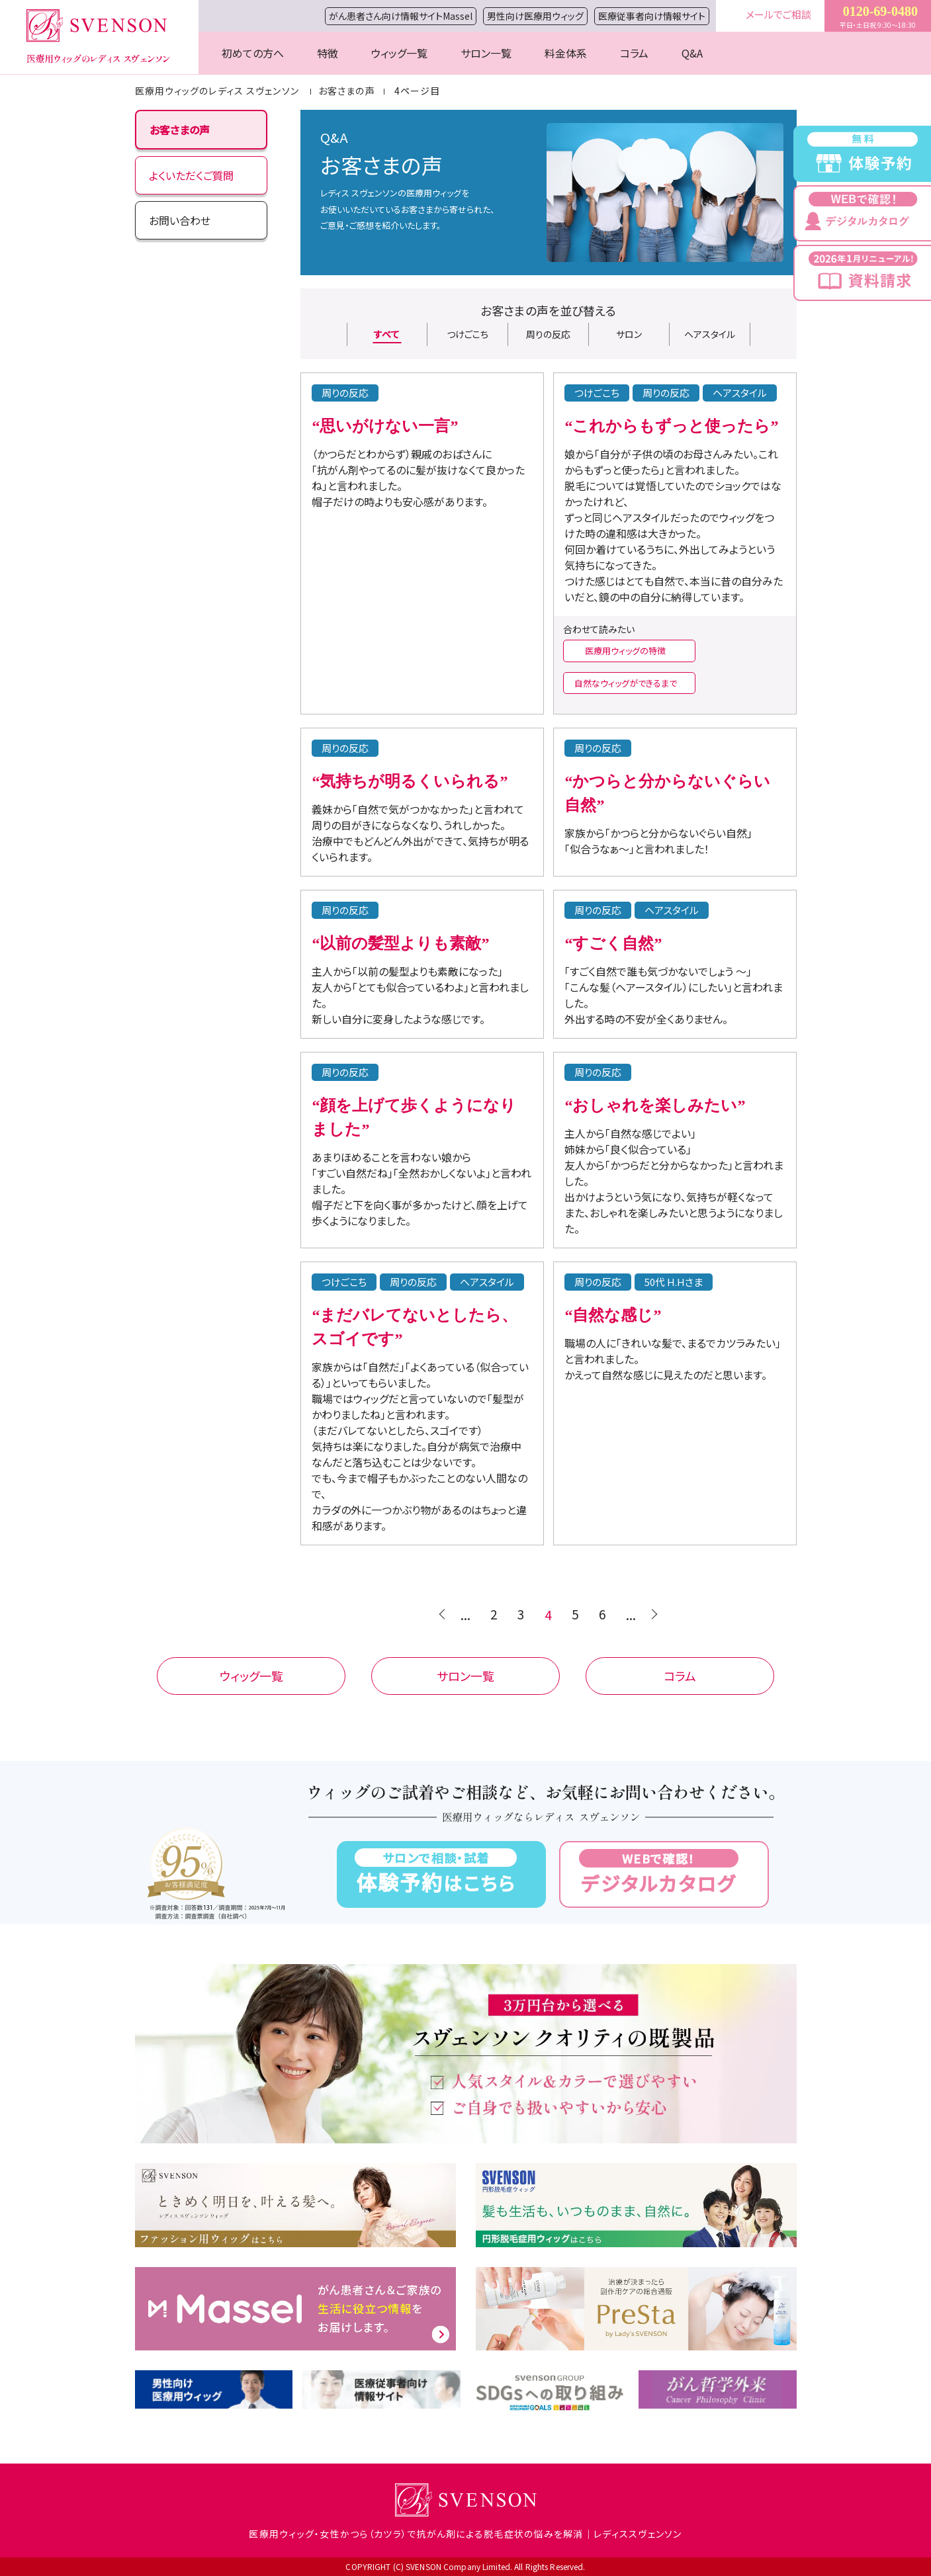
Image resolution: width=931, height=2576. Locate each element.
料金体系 (566, 53)
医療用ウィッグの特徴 (625, 650)
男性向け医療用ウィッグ (535, 15)
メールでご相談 (778, 14)
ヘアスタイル (709, 334)
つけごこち (467, 334)
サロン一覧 (486, 53)
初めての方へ (253, 53)
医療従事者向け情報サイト (651, 15)
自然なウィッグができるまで (625, 683)
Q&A (692, 53)
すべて (387, 334)
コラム (634, 53)
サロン (629, 334)
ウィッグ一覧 (399, 53)
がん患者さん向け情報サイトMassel (400, 15)
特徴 (327, 53)
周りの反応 (548, 334)
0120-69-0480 (880, 11)
